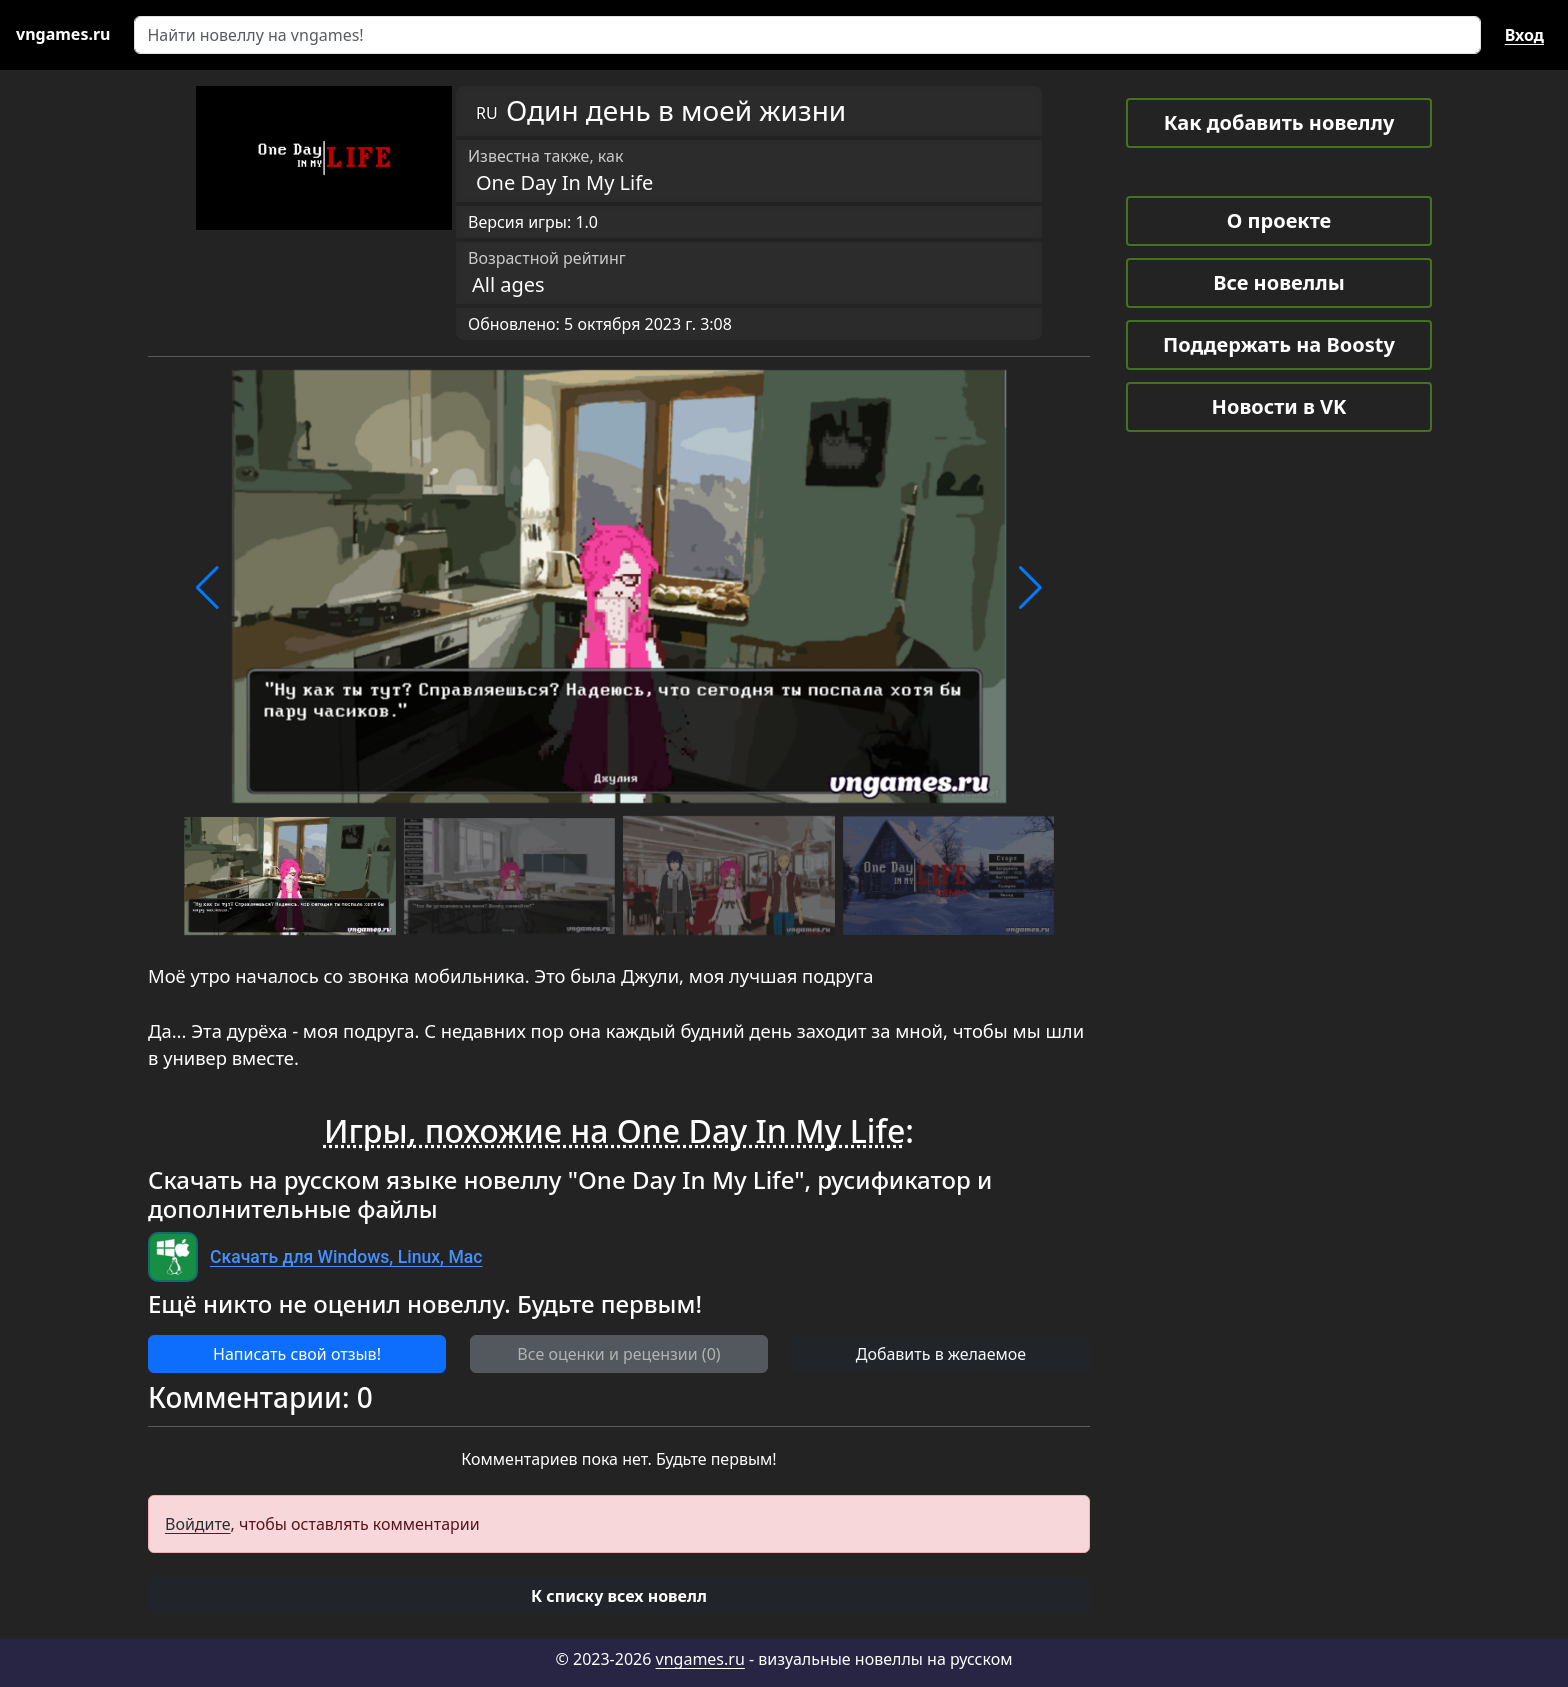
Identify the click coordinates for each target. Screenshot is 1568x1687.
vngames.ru (700, 1659)
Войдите (198, 1524)
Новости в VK (1279, 406)
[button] (207, 588)
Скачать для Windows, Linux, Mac (346, 1257)
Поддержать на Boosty (1279, 344)
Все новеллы (1279, 282)
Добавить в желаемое (941, 1354)
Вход (1524, 35)
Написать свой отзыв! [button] (297, 1354)
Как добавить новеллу (1279, 122)
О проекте (1279, 220)
